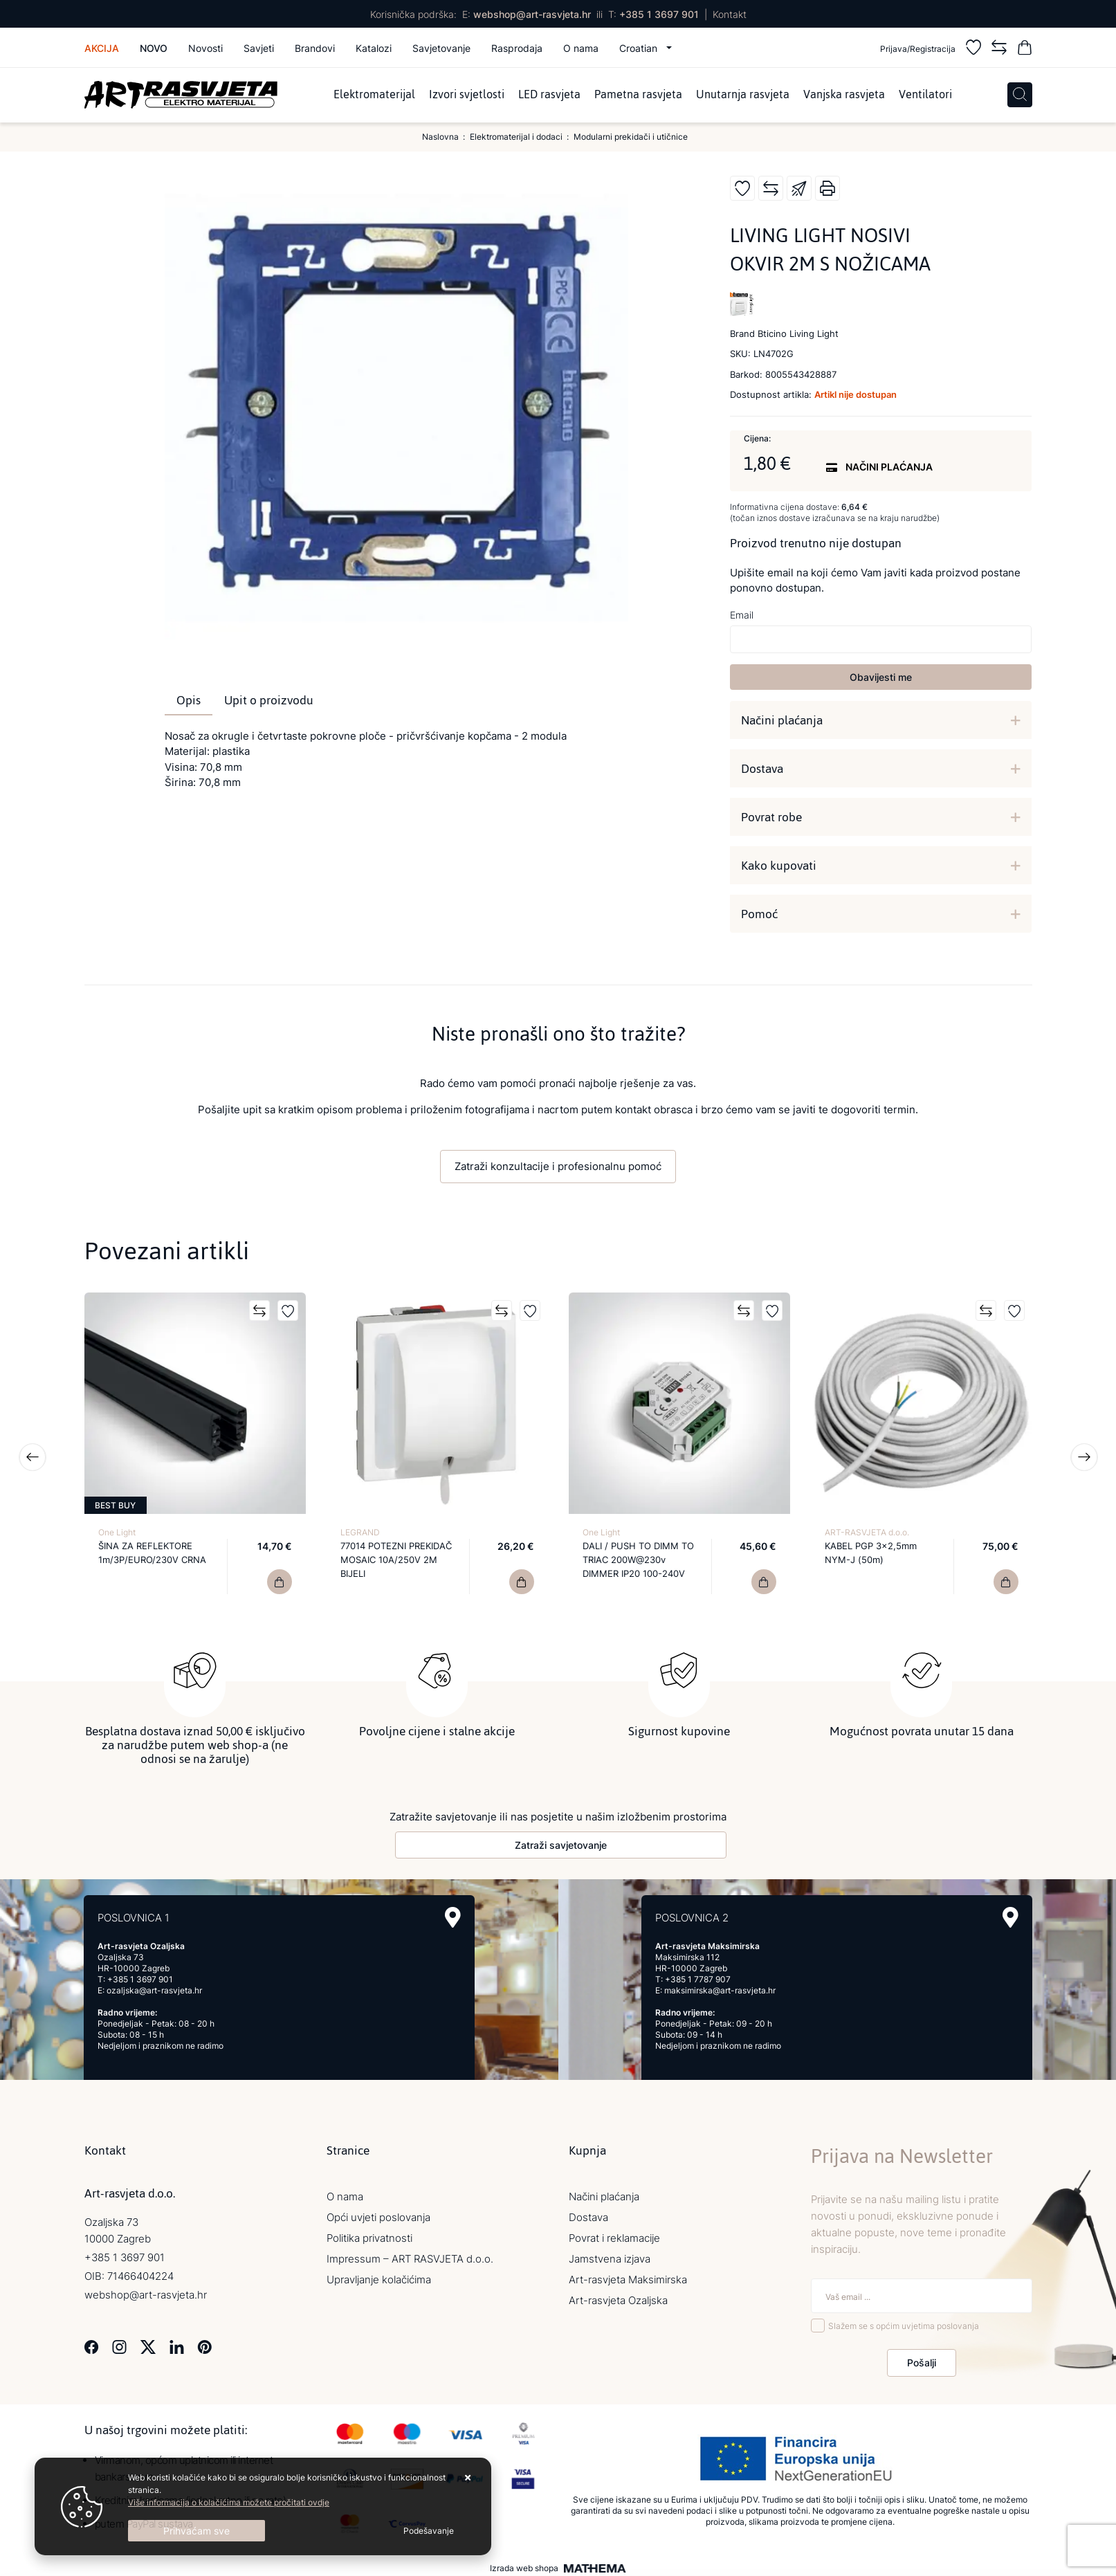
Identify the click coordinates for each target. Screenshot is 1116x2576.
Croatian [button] (639, 48)
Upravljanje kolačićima (379, 2276)
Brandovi (315, 48)
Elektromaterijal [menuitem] (374, 95)
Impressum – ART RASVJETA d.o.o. (410, 2255)
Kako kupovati (778, 866)
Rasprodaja (516, 48)
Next (1084, 1457)
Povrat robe (771, 817)
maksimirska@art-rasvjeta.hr (720, 1987)
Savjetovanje (441, 48)
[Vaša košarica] (1024, 49)
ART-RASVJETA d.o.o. (867, 1532)
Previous (32, 1457)
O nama (580, 48)
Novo (153, 48)
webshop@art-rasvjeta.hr (532, 14)
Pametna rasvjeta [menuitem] (638, 95)
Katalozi (374, 48)
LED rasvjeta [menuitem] (549, 95)
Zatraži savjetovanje (561, 1841)
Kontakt (730, 14)
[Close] (196, 2530)
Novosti (205, 48)
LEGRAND (360, 1532)
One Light (117, 1532)
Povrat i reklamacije (614, 2234)
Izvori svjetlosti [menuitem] (466, 95)
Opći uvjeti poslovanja (378, 2213)
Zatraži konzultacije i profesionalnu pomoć (558, 1166)
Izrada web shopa (524, 2565)
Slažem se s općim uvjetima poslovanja (903, 2322)
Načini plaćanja (782, 720)
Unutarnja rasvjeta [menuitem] (742, 95)
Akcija (101, 48)
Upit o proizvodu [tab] (268, 700)
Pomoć (759, 914)
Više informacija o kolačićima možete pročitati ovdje (228, 2502)
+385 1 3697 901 (659, 14)
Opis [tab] (188, 700)
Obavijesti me (881, 677)
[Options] (428, 2531)
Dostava (762, 769)
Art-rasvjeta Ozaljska (618, 2296)
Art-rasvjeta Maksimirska (628, 2276)
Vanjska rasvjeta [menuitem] (844, 95)
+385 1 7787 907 (698, 1976)
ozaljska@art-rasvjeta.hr (154, 1987)
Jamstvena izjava (609, 2255)
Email (741, 615)
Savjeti (259, 48)
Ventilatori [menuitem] (925, 95)
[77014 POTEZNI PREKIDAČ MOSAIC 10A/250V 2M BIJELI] (521, 1581)
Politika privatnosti (369, 2234)
